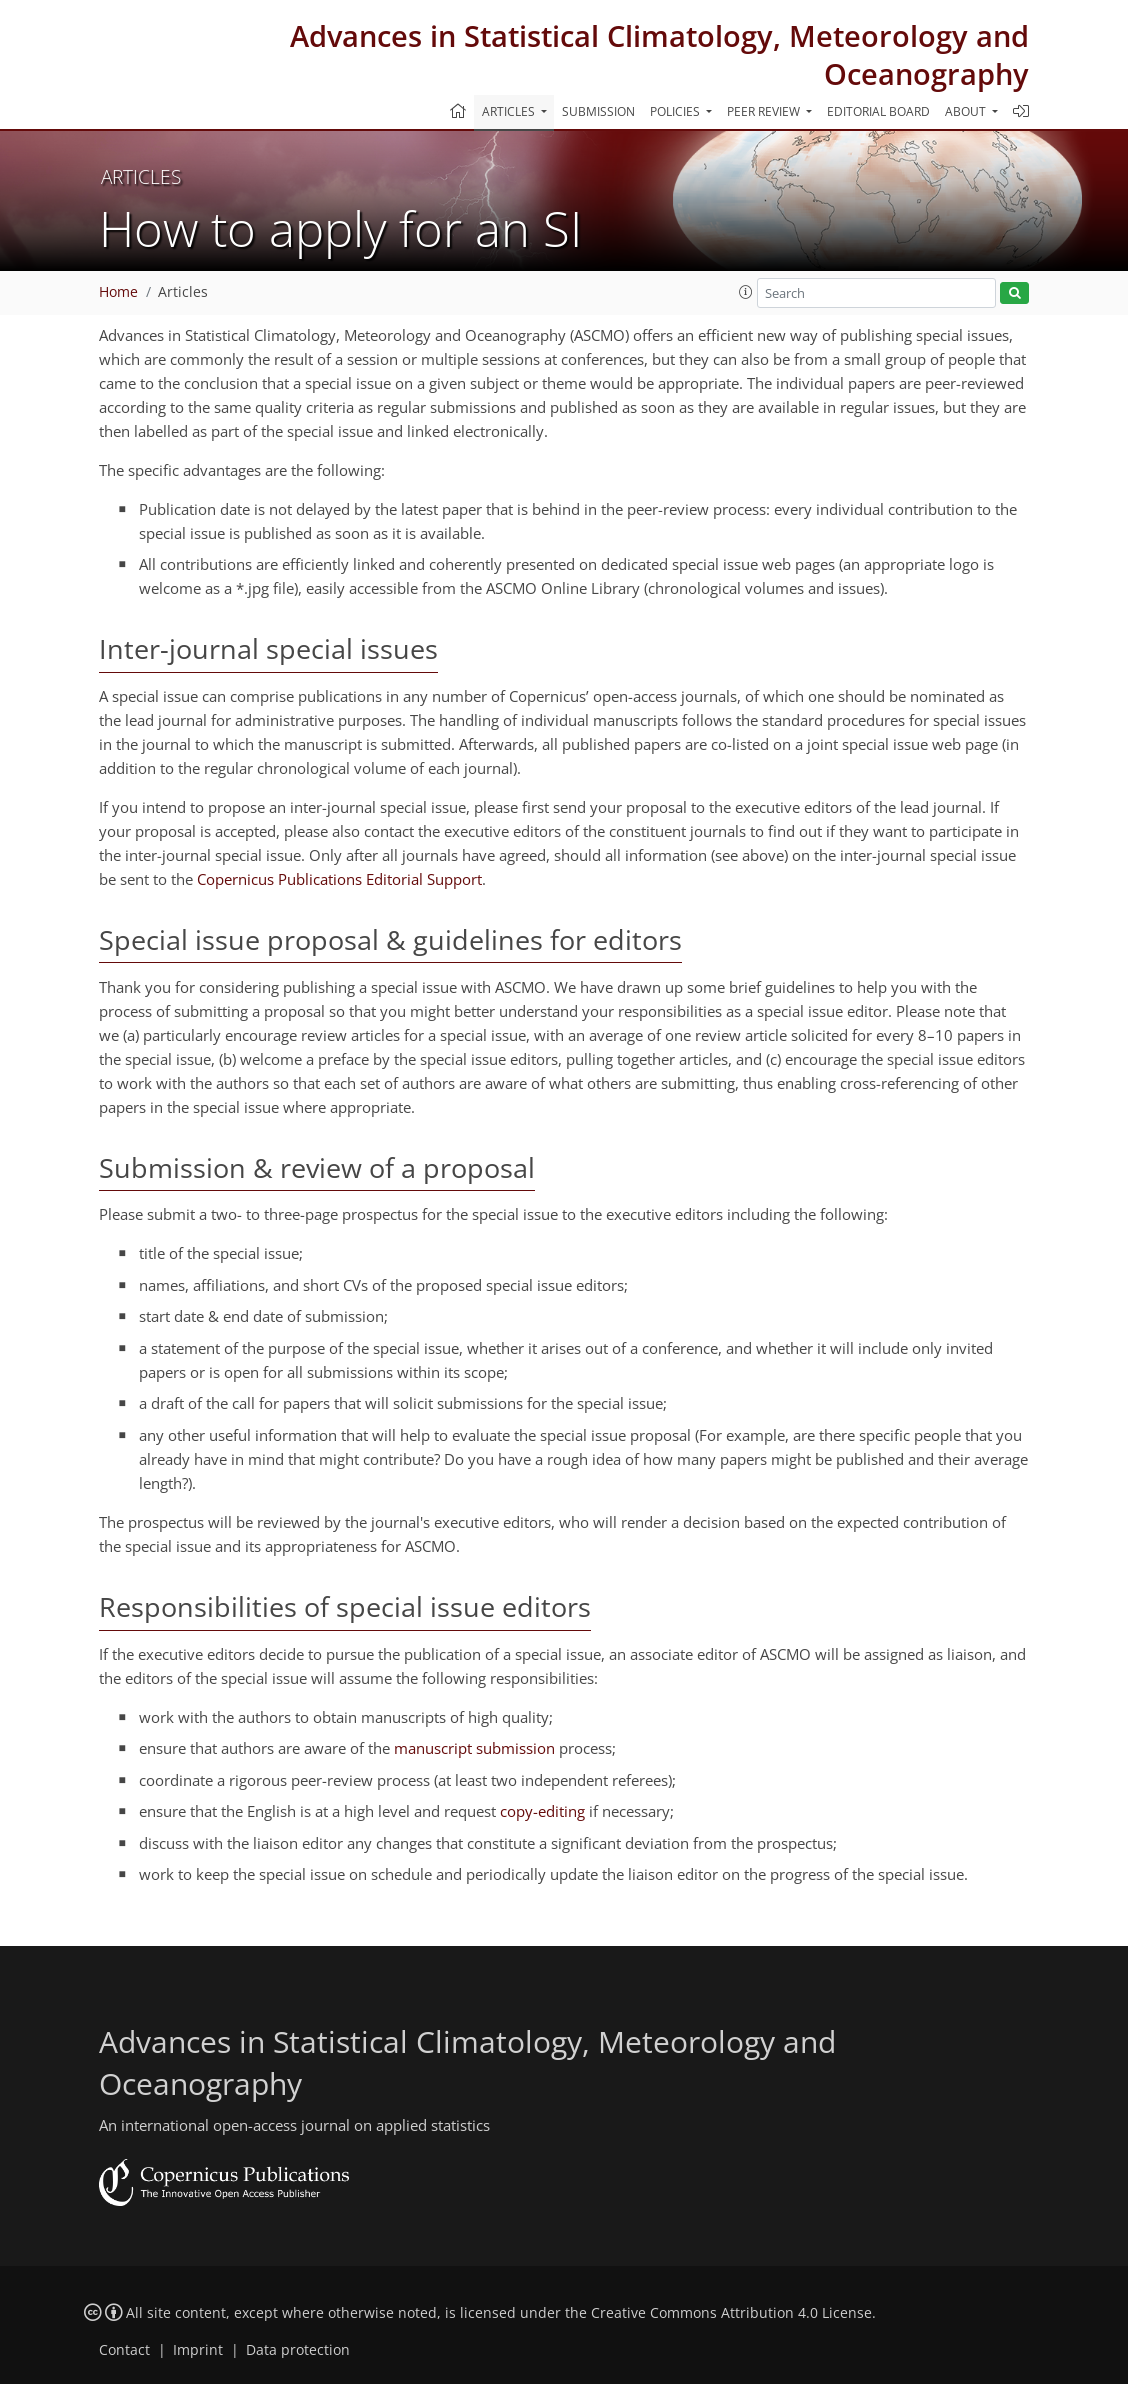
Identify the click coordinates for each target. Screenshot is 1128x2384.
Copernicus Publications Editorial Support (339, 879)
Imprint (198, 2350)
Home (118, 292)
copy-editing (542, 1811)
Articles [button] (510, 111)
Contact (124, 2350)
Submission (598, 111)
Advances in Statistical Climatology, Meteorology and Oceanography (659, 54)
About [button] (967, 111)
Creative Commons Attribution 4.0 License (731, 2313)
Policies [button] (676, 111)
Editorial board (878, 111)
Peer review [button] (765, 111)
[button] (746, 292)
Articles (183, 292)
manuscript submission (474, 1748)
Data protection (298, 2350)
